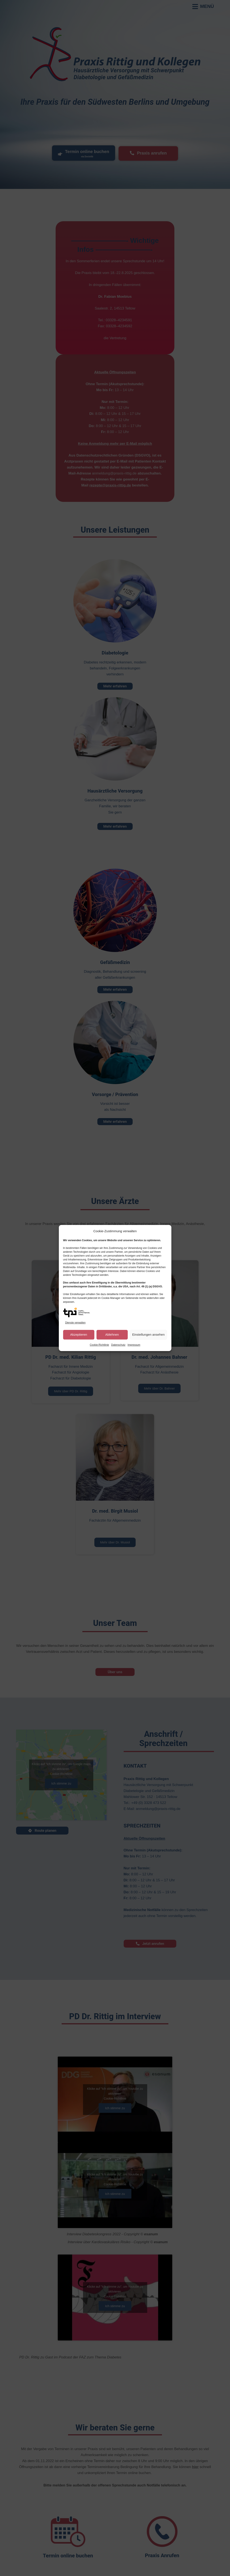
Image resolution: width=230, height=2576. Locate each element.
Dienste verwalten (75, 1324)
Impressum (134, 1346)
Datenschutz (118, 1346)
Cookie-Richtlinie (99, 1346)
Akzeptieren (78, 1336)
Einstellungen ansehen (148, 1336)
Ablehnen (112, 1336)
